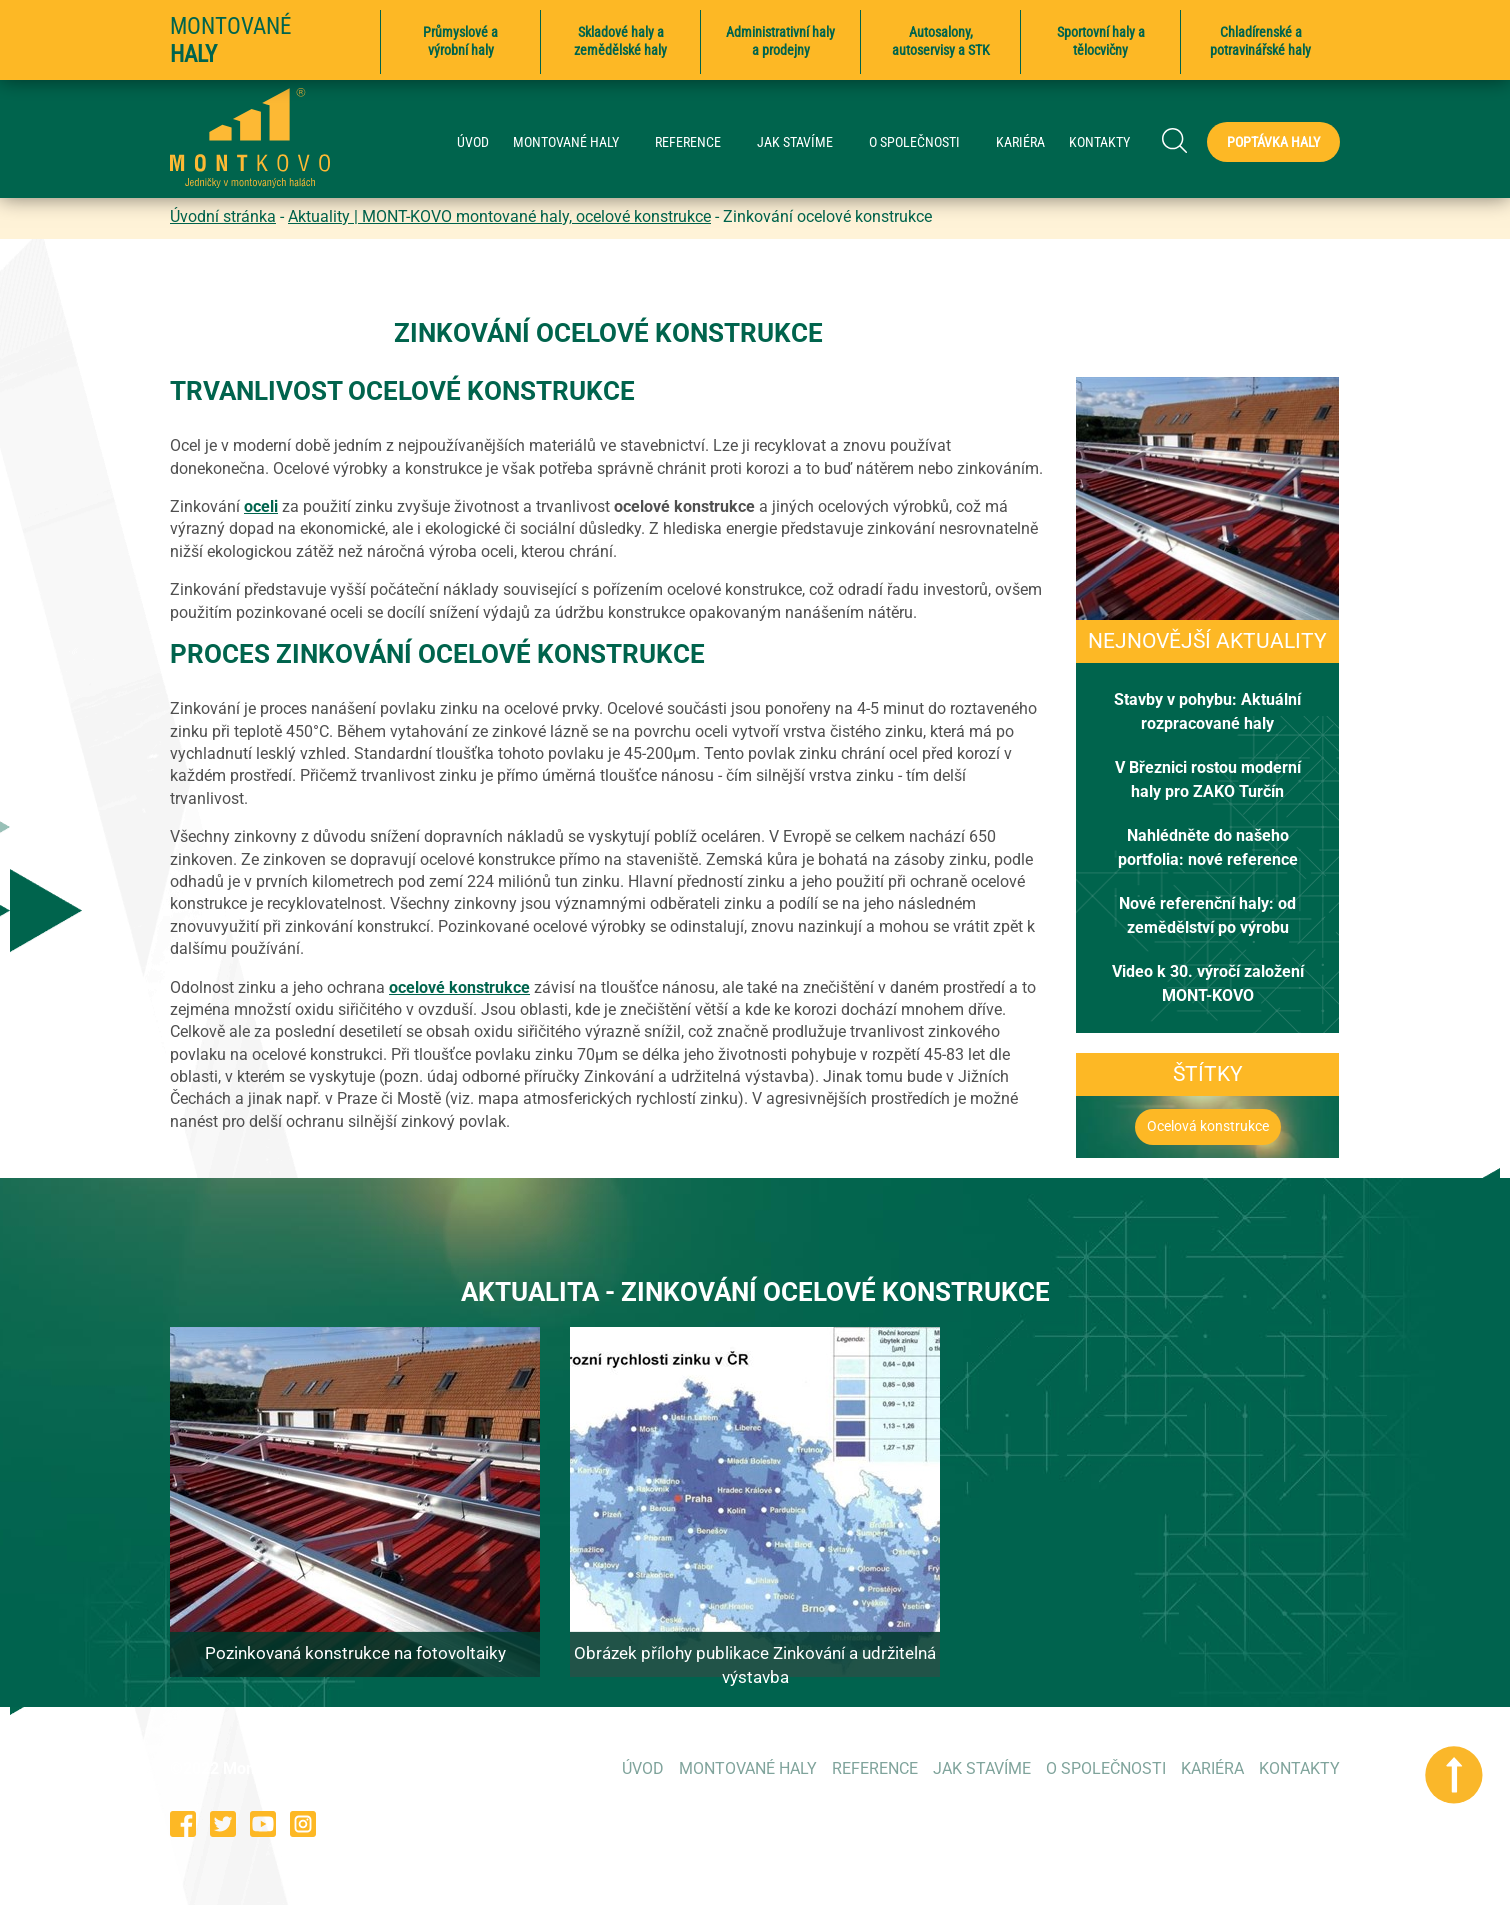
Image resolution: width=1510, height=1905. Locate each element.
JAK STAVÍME (805, 142)
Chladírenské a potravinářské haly (1260, 41)
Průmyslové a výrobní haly (460, 41)
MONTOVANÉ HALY (576, 142)
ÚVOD (473, 142)
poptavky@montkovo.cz (1255, 1823)
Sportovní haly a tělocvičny (1101, 41)
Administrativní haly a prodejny (780, 41)
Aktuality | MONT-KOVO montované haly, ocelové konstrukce (499, 216)
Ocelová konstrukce (1208, 1126)
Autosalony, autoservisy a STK (941, 41)
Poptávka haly (1273, 142)
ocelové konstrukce (459, 987)
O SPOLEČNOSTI (924, 142)
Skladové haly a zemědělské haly (620, 41)
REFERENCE (698, 142)
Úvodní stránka (223, 216)
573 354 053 (1047, 1823)
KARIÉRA (1020, 142)
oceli (261, 506)
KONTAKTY (1099, 142)
